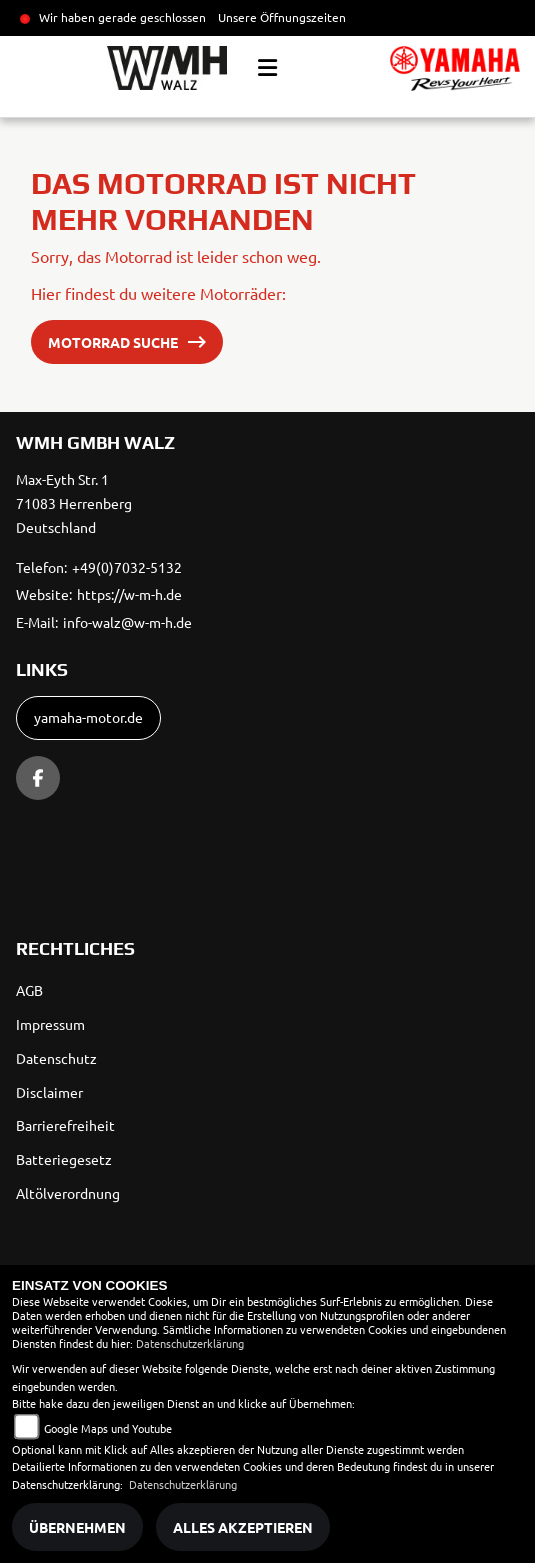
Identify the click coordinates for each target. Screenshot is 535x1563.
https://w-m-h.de (129, 594)
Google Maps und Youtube (108, 1428)
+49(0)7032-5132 (127, 567)
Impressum (50, 1024)
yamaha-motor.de (88, 717)
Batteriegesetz (64, 1159)
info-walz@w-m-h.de (127, 622)
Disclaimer (49, 1092)
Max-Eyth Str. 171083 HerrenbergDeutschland (74, 503)
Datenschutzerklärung (190, 1343)
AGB (29, 990)
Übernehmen (77, 1527)
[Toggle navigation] (267, 68)
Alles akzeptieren (243, 1527)
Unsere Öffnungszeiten (282, 17)
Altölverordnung (68, 1193)
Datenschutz (56, 1058)
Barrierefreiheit (65, 1125)
